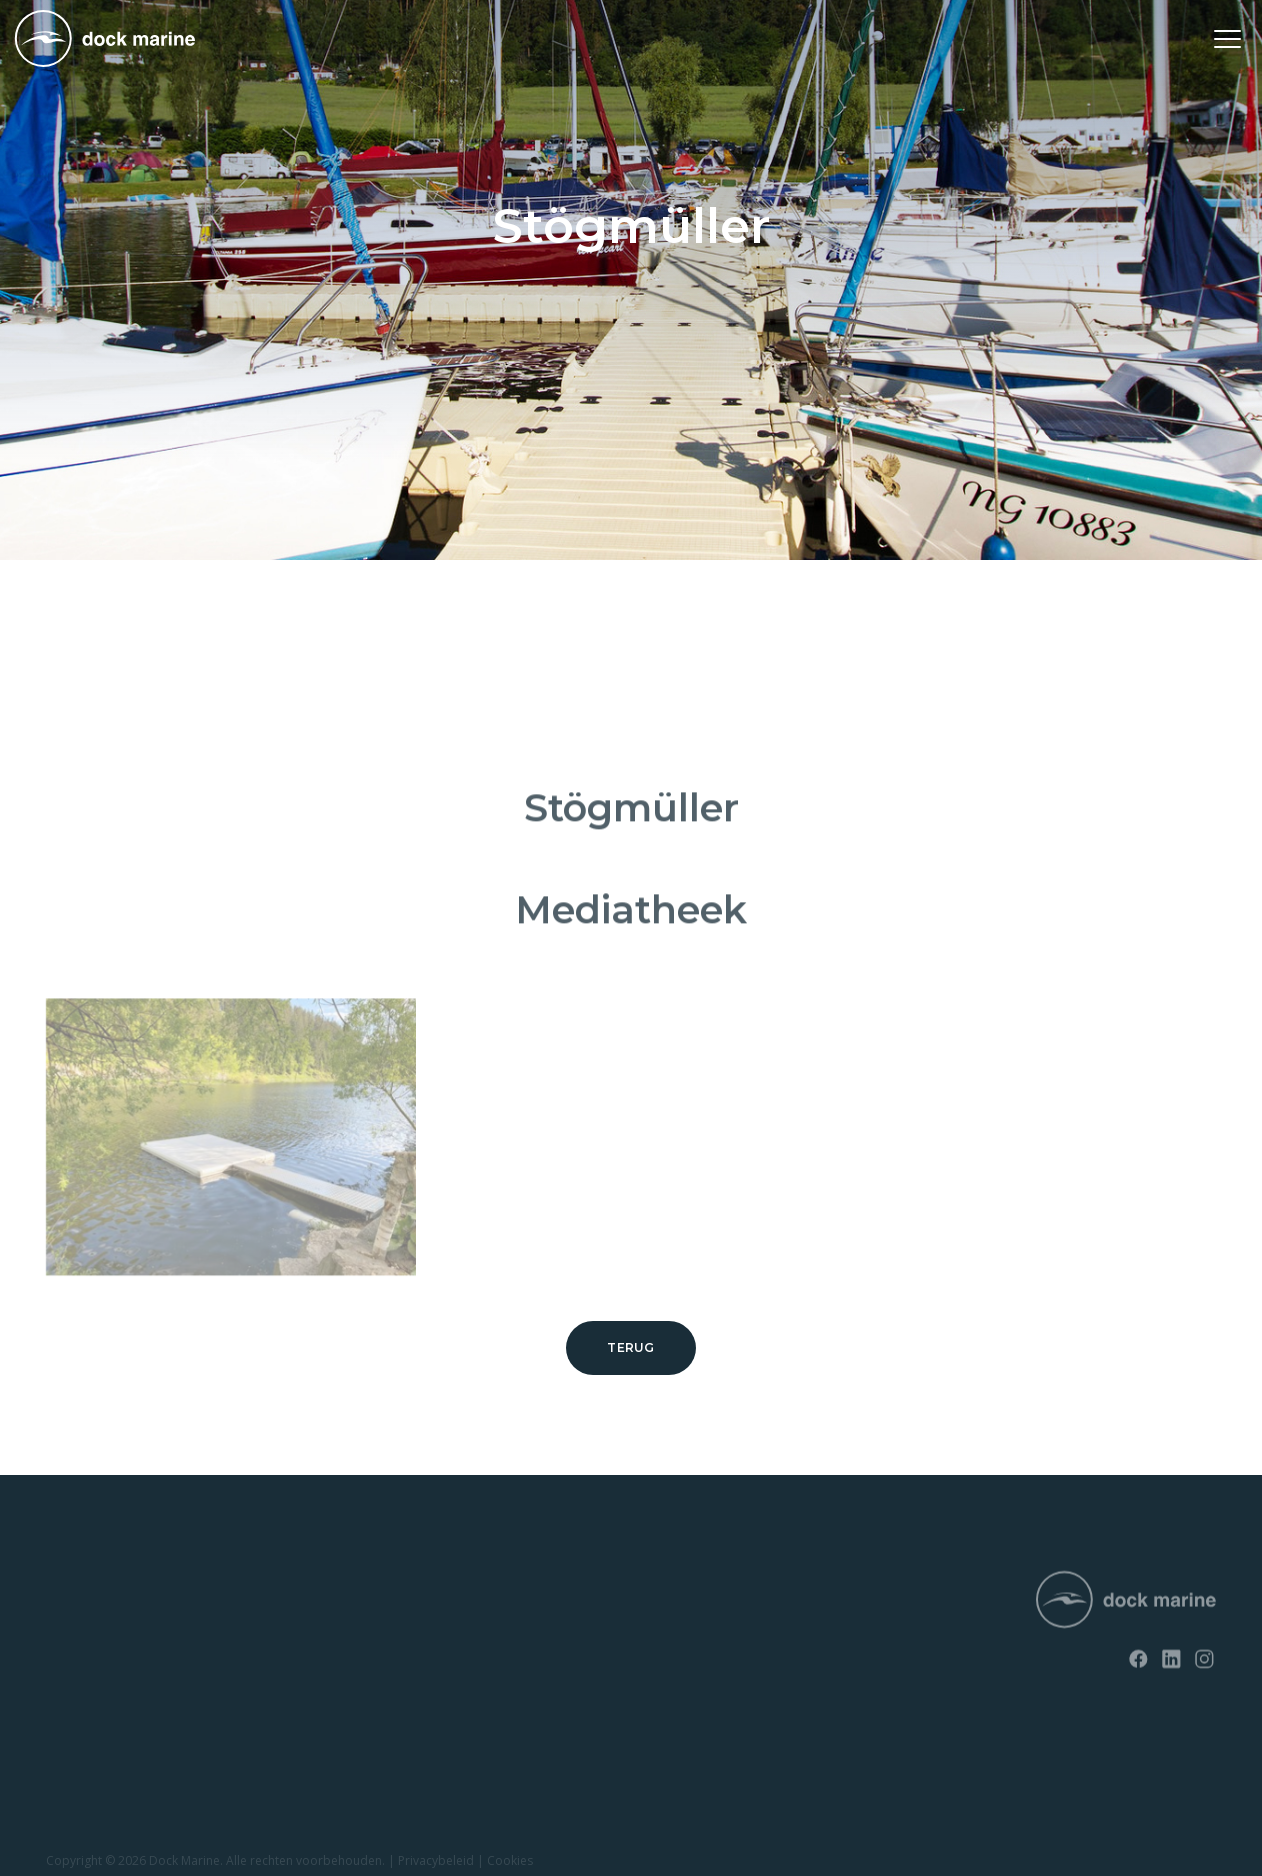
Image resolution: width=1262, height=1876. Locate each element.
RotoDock (77, 1594)
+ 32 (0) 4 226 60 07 (614, 1647)
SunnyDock (81, 1628)
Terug (630, 1347)
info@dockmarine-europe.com (653, 1679)
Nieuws (312, 1594)
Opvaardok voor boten (114, 1731)
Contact (314, 1628)
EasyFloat (75, 1663)
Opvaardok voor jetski (112, 1697)
